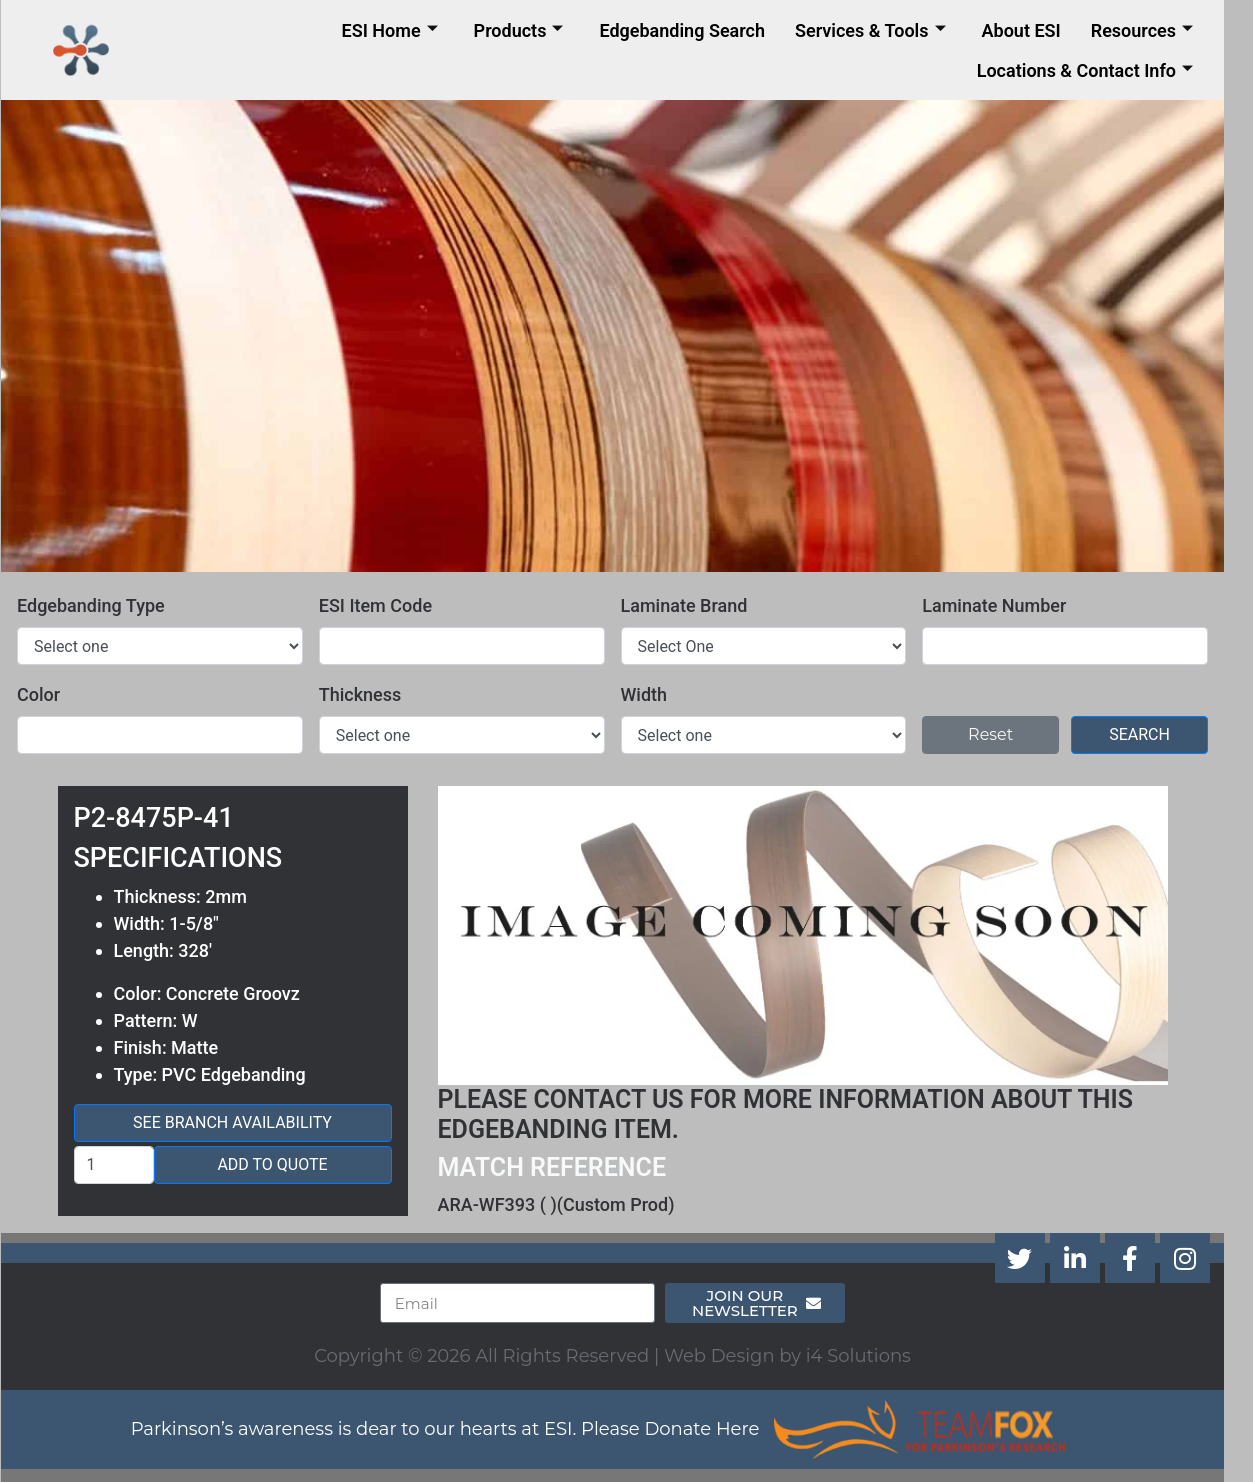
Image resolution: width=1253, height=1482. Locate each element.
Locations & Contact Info (1099, 70)
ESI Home (404, 30)
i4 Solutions (872, 1356)
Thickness (374, 694)
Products (533, 30)
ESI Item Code (389, 605)
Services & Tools (884, 30)
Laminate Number (1008, 605)
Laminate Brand (698, 605)
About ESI (1035, 30)
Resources (1156, 30)
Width (658, 694)
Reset (1004, 734)
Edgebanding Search (696, 30)
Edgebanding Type (105, 605)
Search (1153, 734)
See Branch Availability (246, 1122)
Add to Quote (286, 1164)
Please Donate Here (684, 1429)
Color (52, 694)
